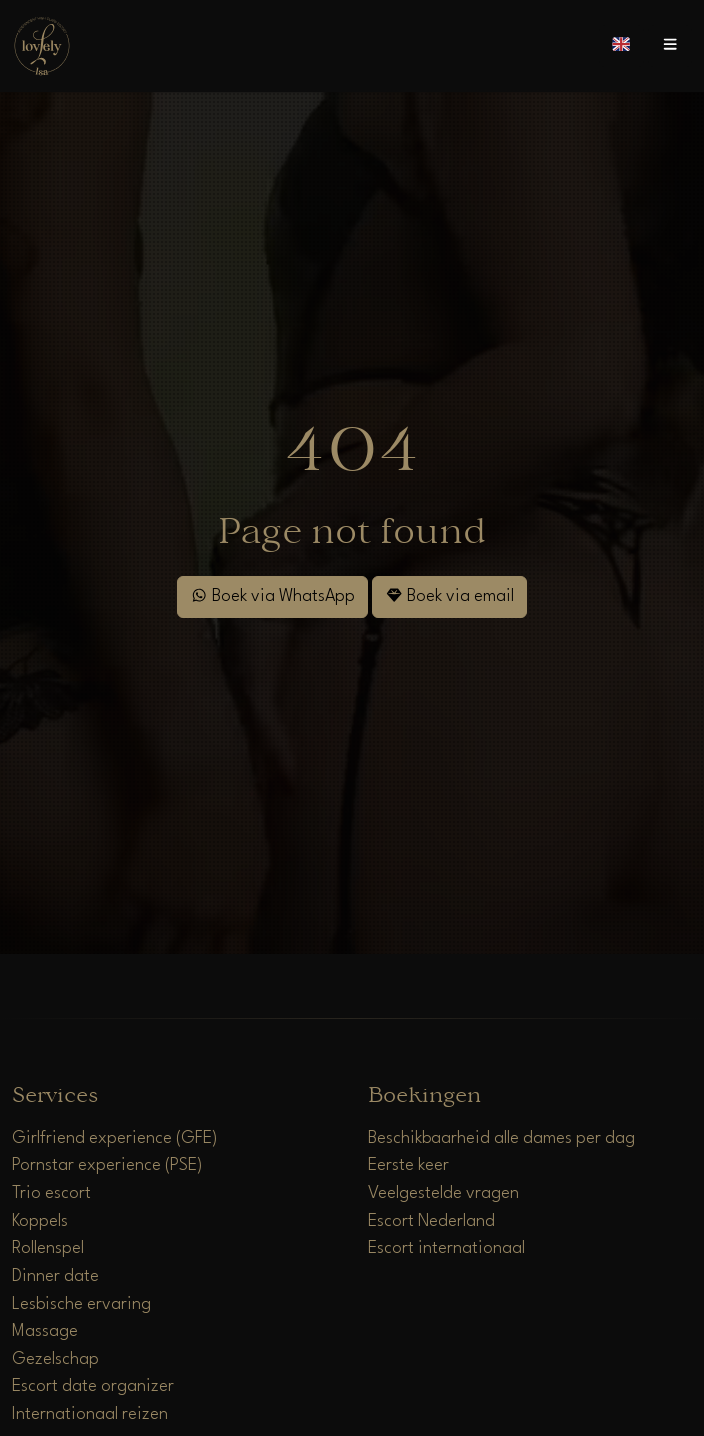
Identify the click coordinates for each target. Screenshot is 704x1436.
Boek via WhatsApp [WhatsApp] (272, 595)
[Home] (42, 45)
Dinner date (55, 1276)
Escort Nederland (431, 1221)
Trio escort (51, 1193)
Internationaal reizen (90, 1414)
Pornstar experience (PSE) (107, 1165)
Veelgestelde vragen (443, 1193)
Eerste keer (408, 1165)
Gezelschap (55, 1359)
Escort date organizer (93, 1386)
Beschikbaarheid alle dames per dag (501, 1138)
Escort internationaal (446, 1248)
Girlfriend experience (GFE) (115, 1138)
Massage (45, 1331)
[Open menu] (670, 46)
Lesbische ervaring (81, 1304)
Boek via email (449, 595)
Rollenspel (48, 1248)
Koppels (40, 1221)
